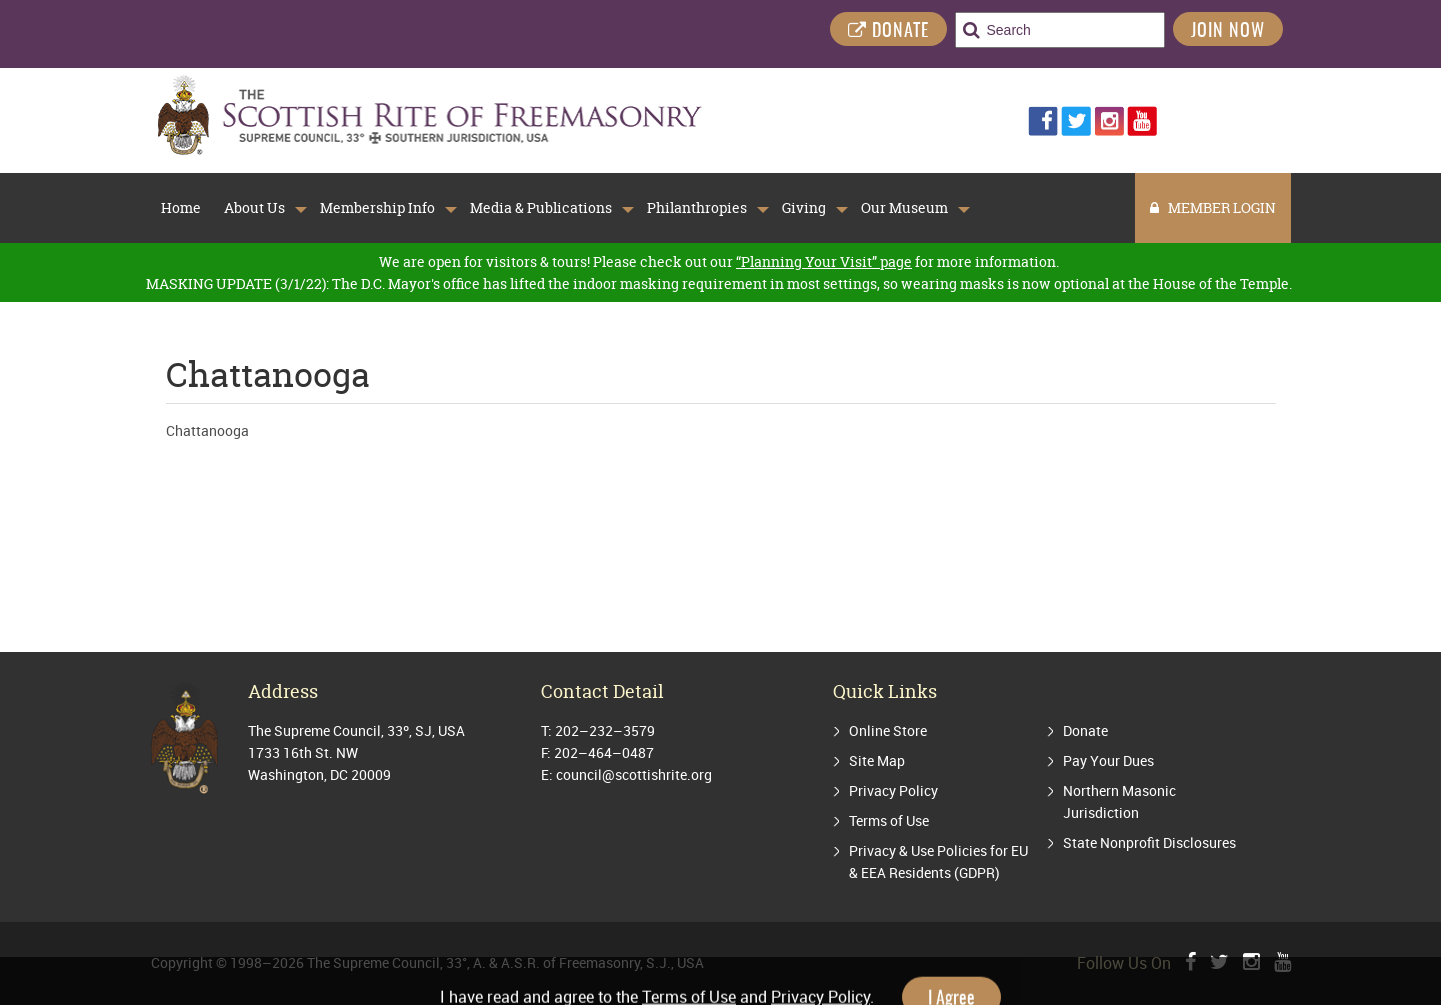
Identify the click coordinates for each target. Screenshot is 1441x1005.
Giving (804, 208)
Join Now (1228, 32)
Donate (1085, 730)
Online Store (888, 730)
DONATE (888, 31)
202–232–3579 (605, 730)
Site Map (877, 760)
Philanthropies (697, 208)
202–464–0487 (604, 752)
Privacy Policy (893, 790)
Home (181, 208)
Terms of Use (889, 820)
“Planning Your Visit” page (824, 261)
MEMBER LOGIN (1213, 207)
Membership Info (377, 208)
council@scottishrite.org (634, 774)
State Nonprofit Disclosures (1149, 842)
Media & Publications (541, 208)
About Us (254, 208)
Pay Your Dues (1108, 760)
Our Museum (904, 208)
